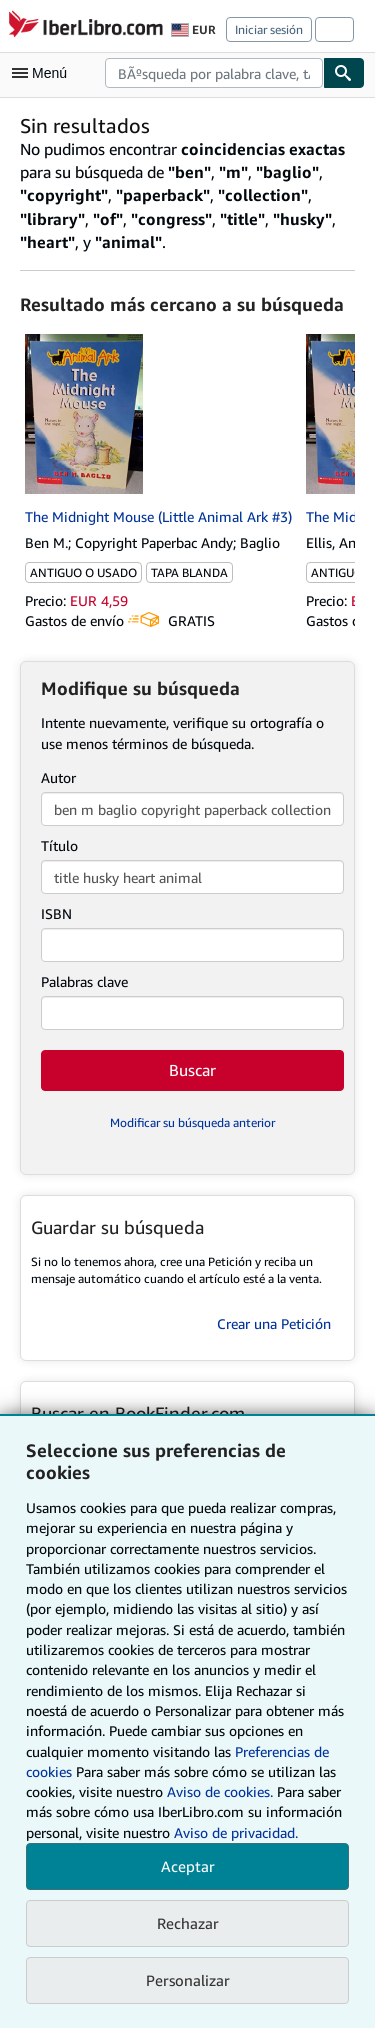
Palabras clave (84, 981)
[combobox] (214, 73)
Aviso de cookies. (220, 1791)
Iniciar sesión (269, 29)
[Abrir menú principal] (44, 73)
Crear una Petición (274, 1323)
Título (59, 845)
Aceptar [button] (188, 1866)
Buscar (192, 1070)
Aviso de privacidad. (236, 1832)
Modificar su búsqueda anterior (192, 1122)
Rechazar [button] (188, 1923)
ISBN (56, 913)
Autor (58, 777)
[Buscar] (344, 73)
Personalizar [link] (188, 1980)
